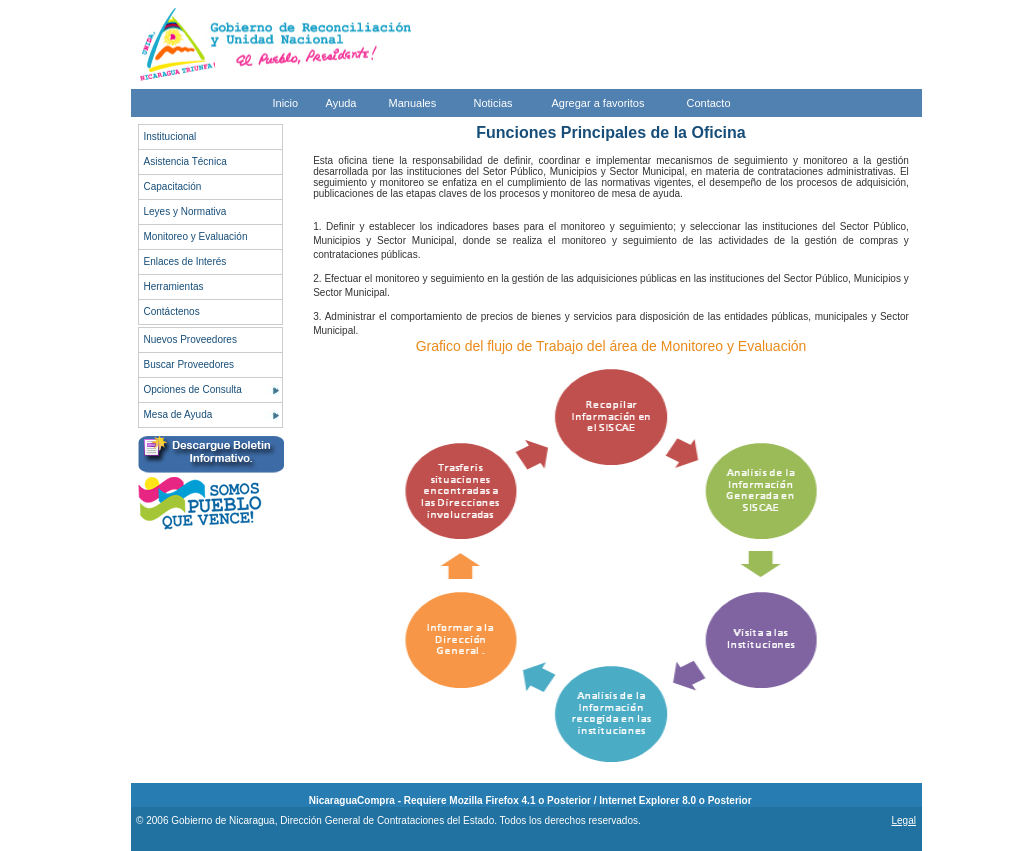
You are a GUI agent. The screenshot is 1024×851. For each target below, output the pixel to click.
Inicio (286, 103)
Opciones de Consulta (193, 389)
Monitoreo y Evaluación (196, 236)
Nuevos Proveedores (190, 339)
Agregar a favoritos (598, 103)
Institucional (170, 136)
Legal (903, 820)
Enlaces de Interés (185, 261)
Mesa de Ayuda (178, 414)
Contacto (709, 103)
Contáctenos (172, 311)
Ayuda (341, 103)
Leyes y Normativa (185, 211)
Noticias (493, 103)
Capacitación (173, 186)
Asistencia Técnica (185, 161)
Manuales (413, 103)
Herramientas (174, 286)
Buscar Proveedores (189, 364)
